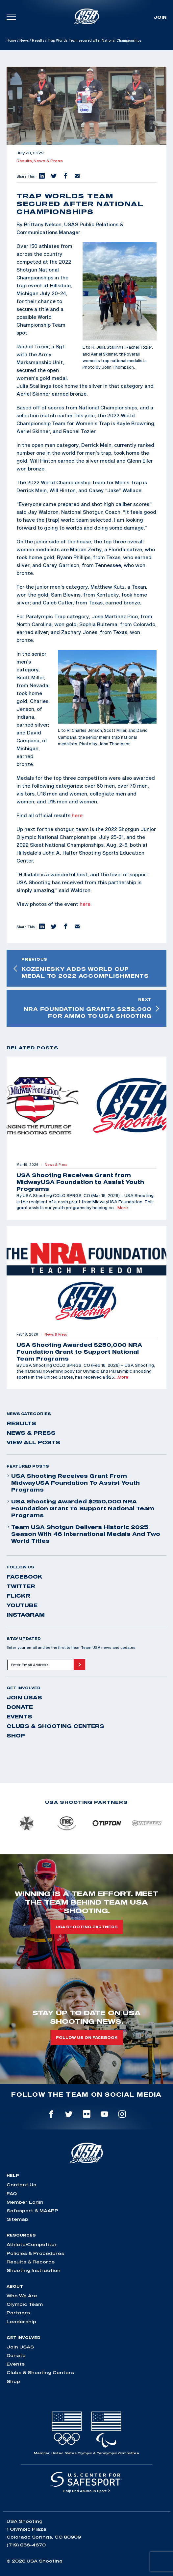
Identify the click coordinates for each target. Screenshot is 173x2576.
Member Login (25, 2202)
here (77, 815)
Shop (16, 1735)
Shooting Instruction (34, 2270)
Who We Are (22, 2295)
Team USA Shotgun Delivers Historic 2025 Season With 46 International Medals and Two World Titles (83, 1534)
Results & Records (31, 2261)
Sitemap (17, 2219)
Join (160, 17)
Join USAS (24, 1697)
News (24, 40)
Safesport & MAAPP (32, 2210)
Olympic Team (25, 2304)
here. (86, 904)
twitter (21, 1586)
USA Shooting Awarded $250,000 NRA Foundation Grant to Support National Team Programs (80, 1508)
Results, (25, 161)
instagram (26, 1615)
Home (11, 40)
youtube (22, 1605)
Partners (18, 2312)
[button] (41, 176)
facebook (24, 1577)
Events (19, 1716)
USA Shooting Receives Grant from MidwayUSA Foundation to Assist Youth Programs (73, 1483)
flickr (18, 1596)
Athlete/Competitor (32, 2244)
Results (38, 40)
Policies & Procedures (35, 2253)
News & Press (48, 161)
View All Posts (33, 1442)
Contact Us (21, 2184)
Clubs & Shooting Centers (55, 1726)
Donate (20, 1707)
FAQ (12, 2193)
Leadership (21, 2321)
